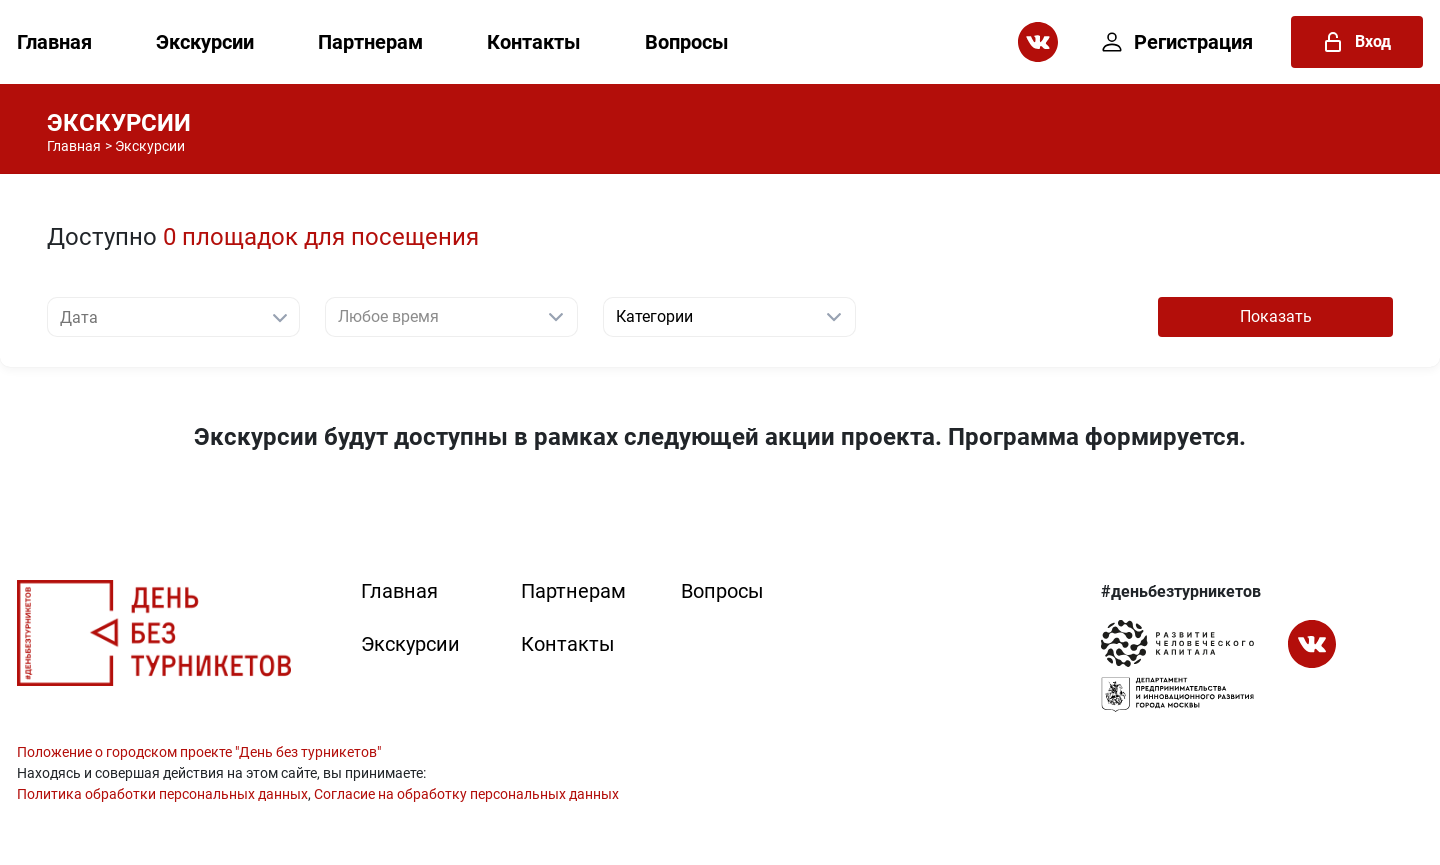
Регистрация (1177, 42)
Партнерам (370, 42)
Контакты (534, 42)
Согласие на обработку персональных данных (466, 794)
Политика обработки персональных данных (162, 794)
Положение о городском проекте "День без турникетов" (199, 752)
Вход (1357, 42)
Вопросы (687, 42)
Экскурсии (205, 42)
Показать (1276, 316)
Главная (54, 42)
